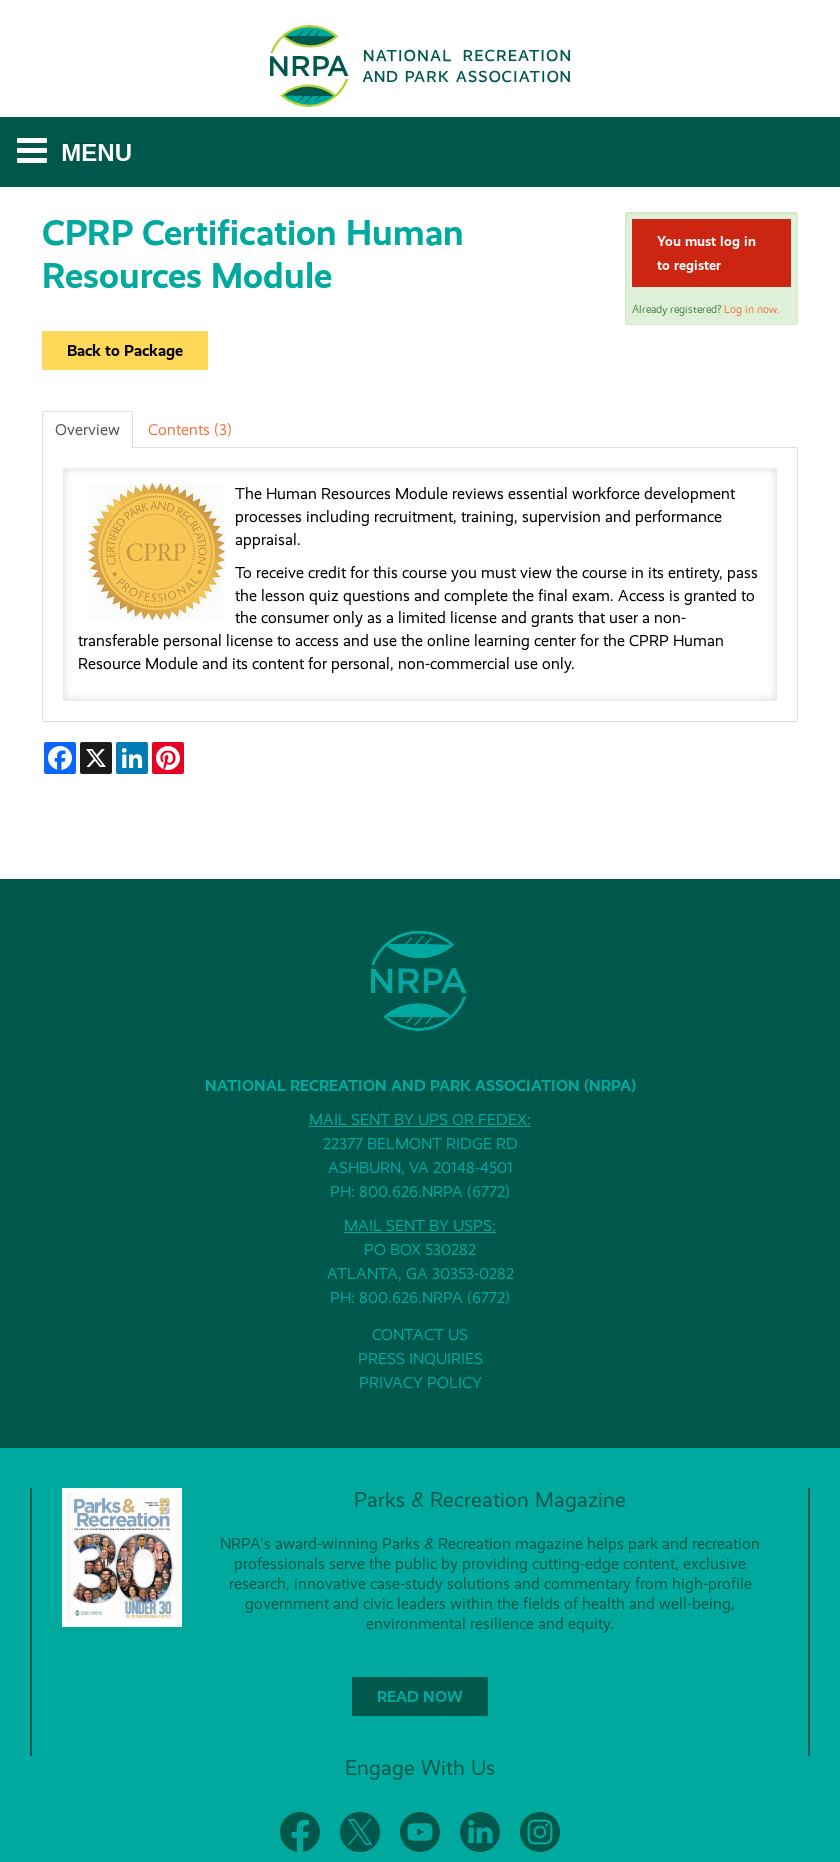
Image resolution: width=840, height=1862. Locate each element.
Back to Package (125, 350)
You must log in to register (706, 253)
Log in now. (751, 309)
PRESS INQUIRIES (420, 1358)
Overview (87, 429)
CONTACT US (420, 1334)
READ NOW (420, 1696)
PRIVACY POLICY (420, 1382)
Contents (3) (190, 429)
